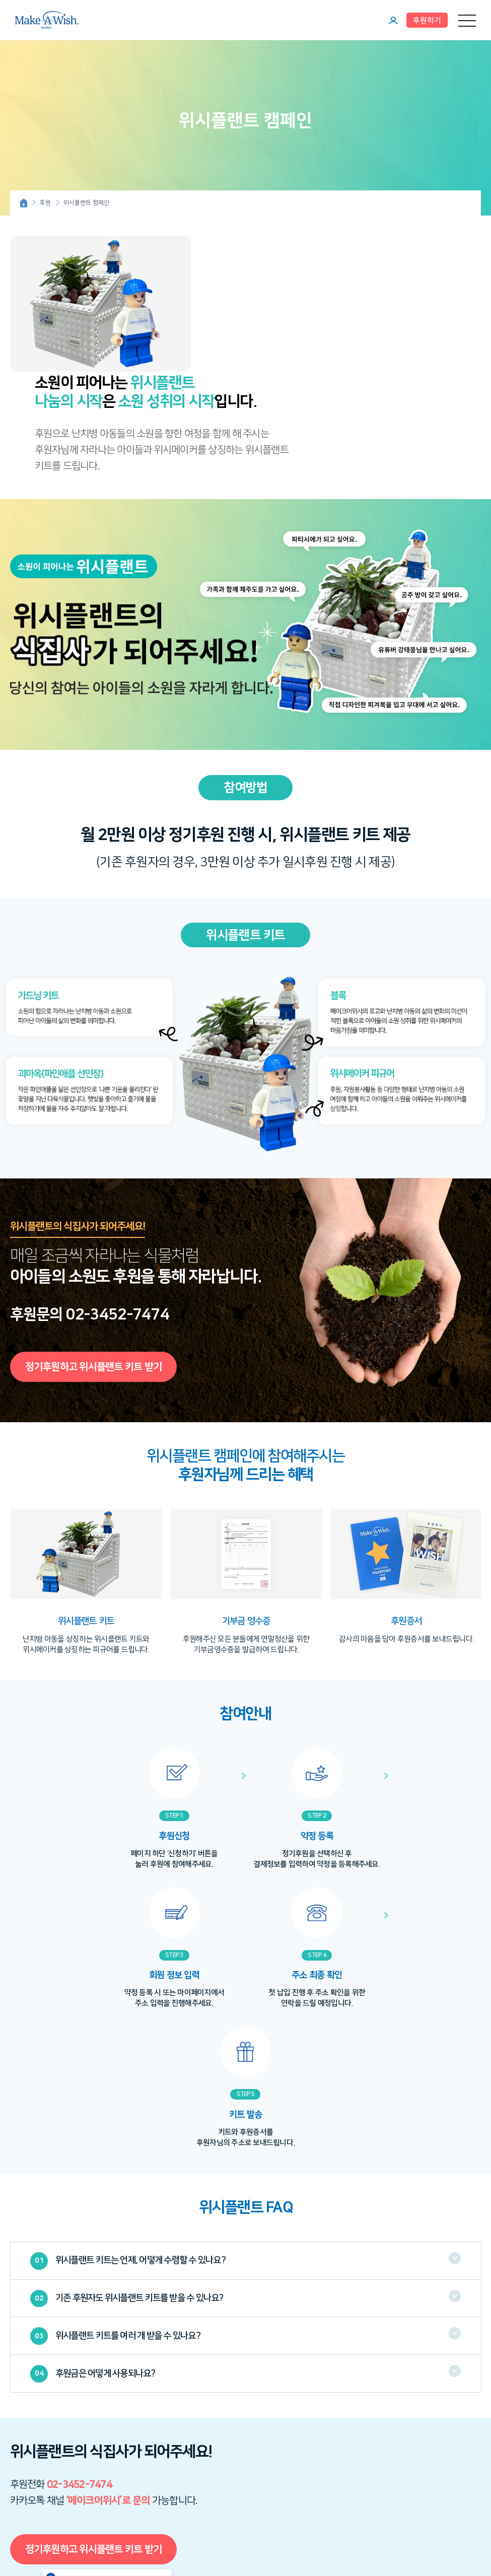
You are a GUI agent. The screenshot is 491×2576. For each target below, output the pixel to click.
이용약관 (204, 2435)
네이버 (56, 2534)
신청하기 (151, 2488)
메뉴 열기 (467, 20)
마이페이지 (393, 20)
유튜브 (37, 2534)
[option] (86, 1478)
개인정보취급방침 (241, 2435)
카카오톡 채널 (95, 2534)
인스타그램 (18, 2534)
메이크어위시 (47, 19)
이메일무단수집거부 (291, 2435)
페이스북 (75, 2534)
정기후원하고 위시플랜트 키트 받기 (93, 1262)
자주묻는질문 (336, 2435)
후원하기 (427, 20)
